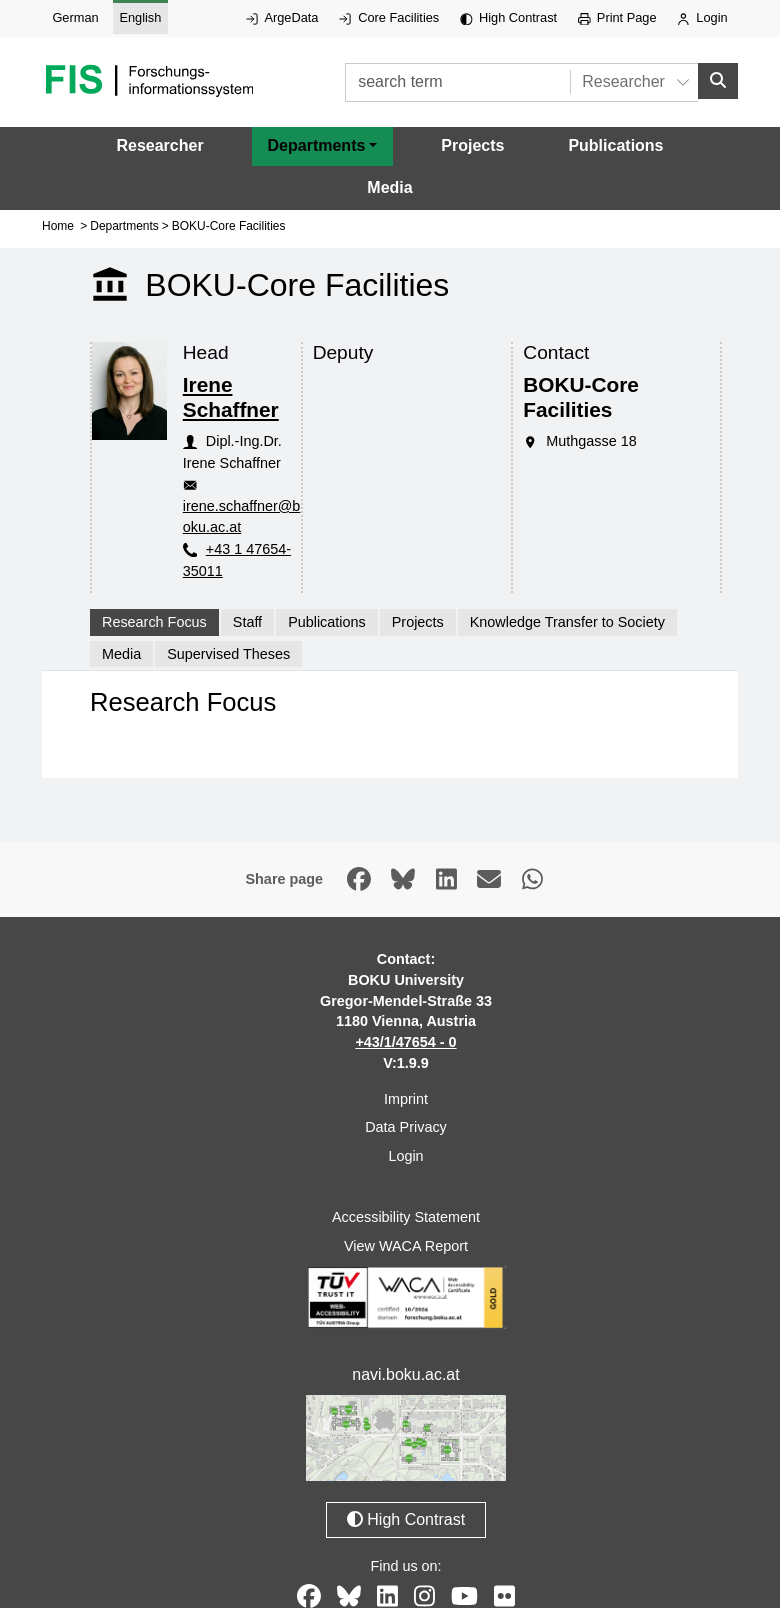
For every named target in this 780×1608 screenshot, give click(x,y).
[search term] (457, 82)
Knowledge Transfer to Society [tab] (567, 622)
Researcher (159, 145)
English (140, 17)
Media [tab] (121, 654)
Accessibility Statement (406, 1217)
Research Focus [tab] (154, 622)
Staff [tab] (247, 622)
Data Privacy (406, 1127)
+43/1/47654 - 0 (405, 1042)
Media (389, 187)
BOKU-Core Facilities (229, 226)
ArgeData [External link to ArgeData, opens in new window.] (282, 17)
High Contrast (508, 17)
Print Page (617, 17)
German (75, 17)
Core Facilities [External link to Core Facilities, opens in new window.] (389, 17)
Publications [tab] (327, 622)
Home (58, 226)
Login (702, 17)
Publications (615, 145)
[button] (323, 146)
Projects (472, 145)
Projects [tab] (418, 622)
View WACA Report (406, 1246)
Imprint (406, 1099)
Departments (124, 226)
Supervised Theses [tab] (228, 654)
